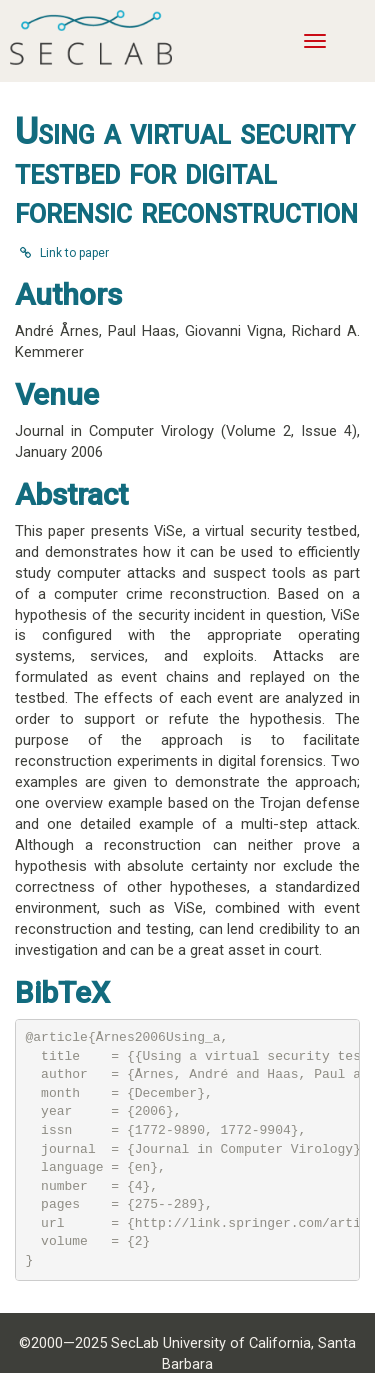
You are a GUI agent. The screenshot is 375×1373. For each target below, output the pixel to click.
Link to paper (64, 253)
